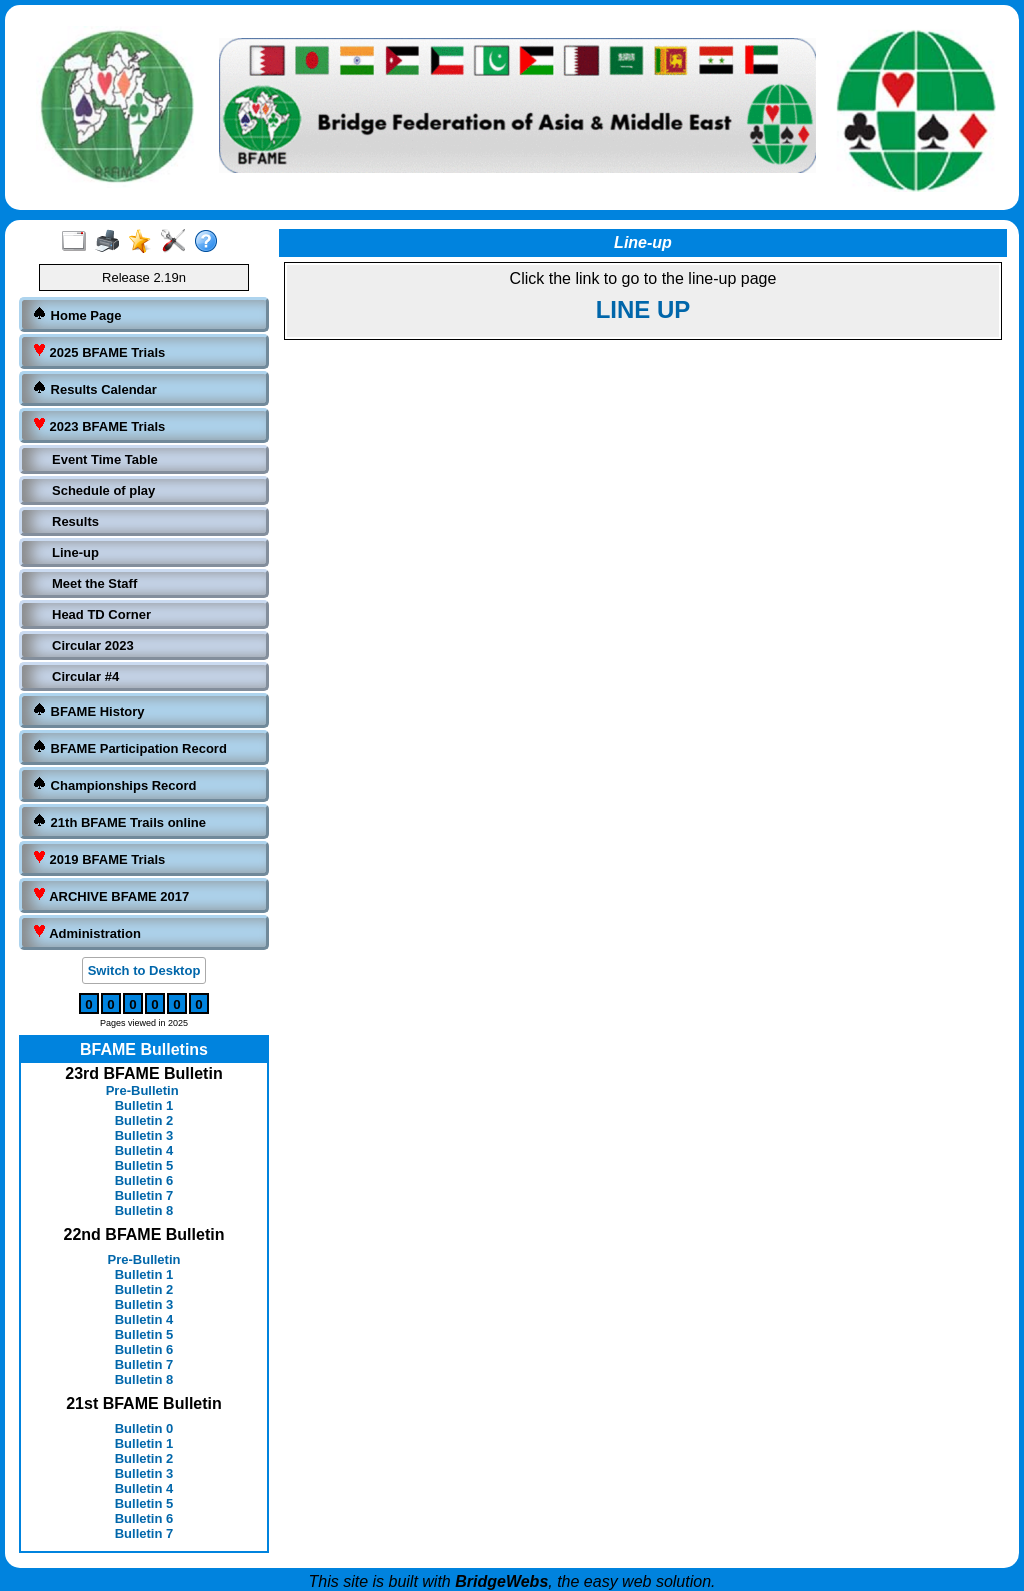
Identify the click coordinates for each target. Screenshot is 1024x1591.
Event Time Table (105, 459)
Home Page (76, 314)
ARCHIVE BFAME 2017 (110, 895)
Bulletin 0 (144, 1428)
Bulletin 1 (144, 1105)
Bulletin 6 (144, 1180)
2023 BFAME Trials (98, 425)
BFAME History (88, 710)
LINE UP (643, 309)
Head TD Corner (101, 614)
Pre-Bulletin (142, 1090)
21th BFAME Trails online (119, 821)
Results (75, 521)
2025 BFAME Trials (98, 351)
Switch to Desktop (144, 970)
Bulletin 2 (144, 1120)
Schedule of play (103, 490)
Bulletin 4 (144, 1150)
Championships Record (114, 784)
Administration (86, 932)
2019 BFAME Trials (98, 858)
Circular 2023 (93, 645)
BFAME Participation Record (129, 747)
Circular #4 (85, 676)
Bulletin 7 (144, 1195)
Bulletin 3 (144, 1135)
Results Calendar (94, 388)
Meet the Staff (94, 583)
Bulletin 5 (144, 1165)
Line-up (75, 552)
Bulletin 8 (144, 1210)
